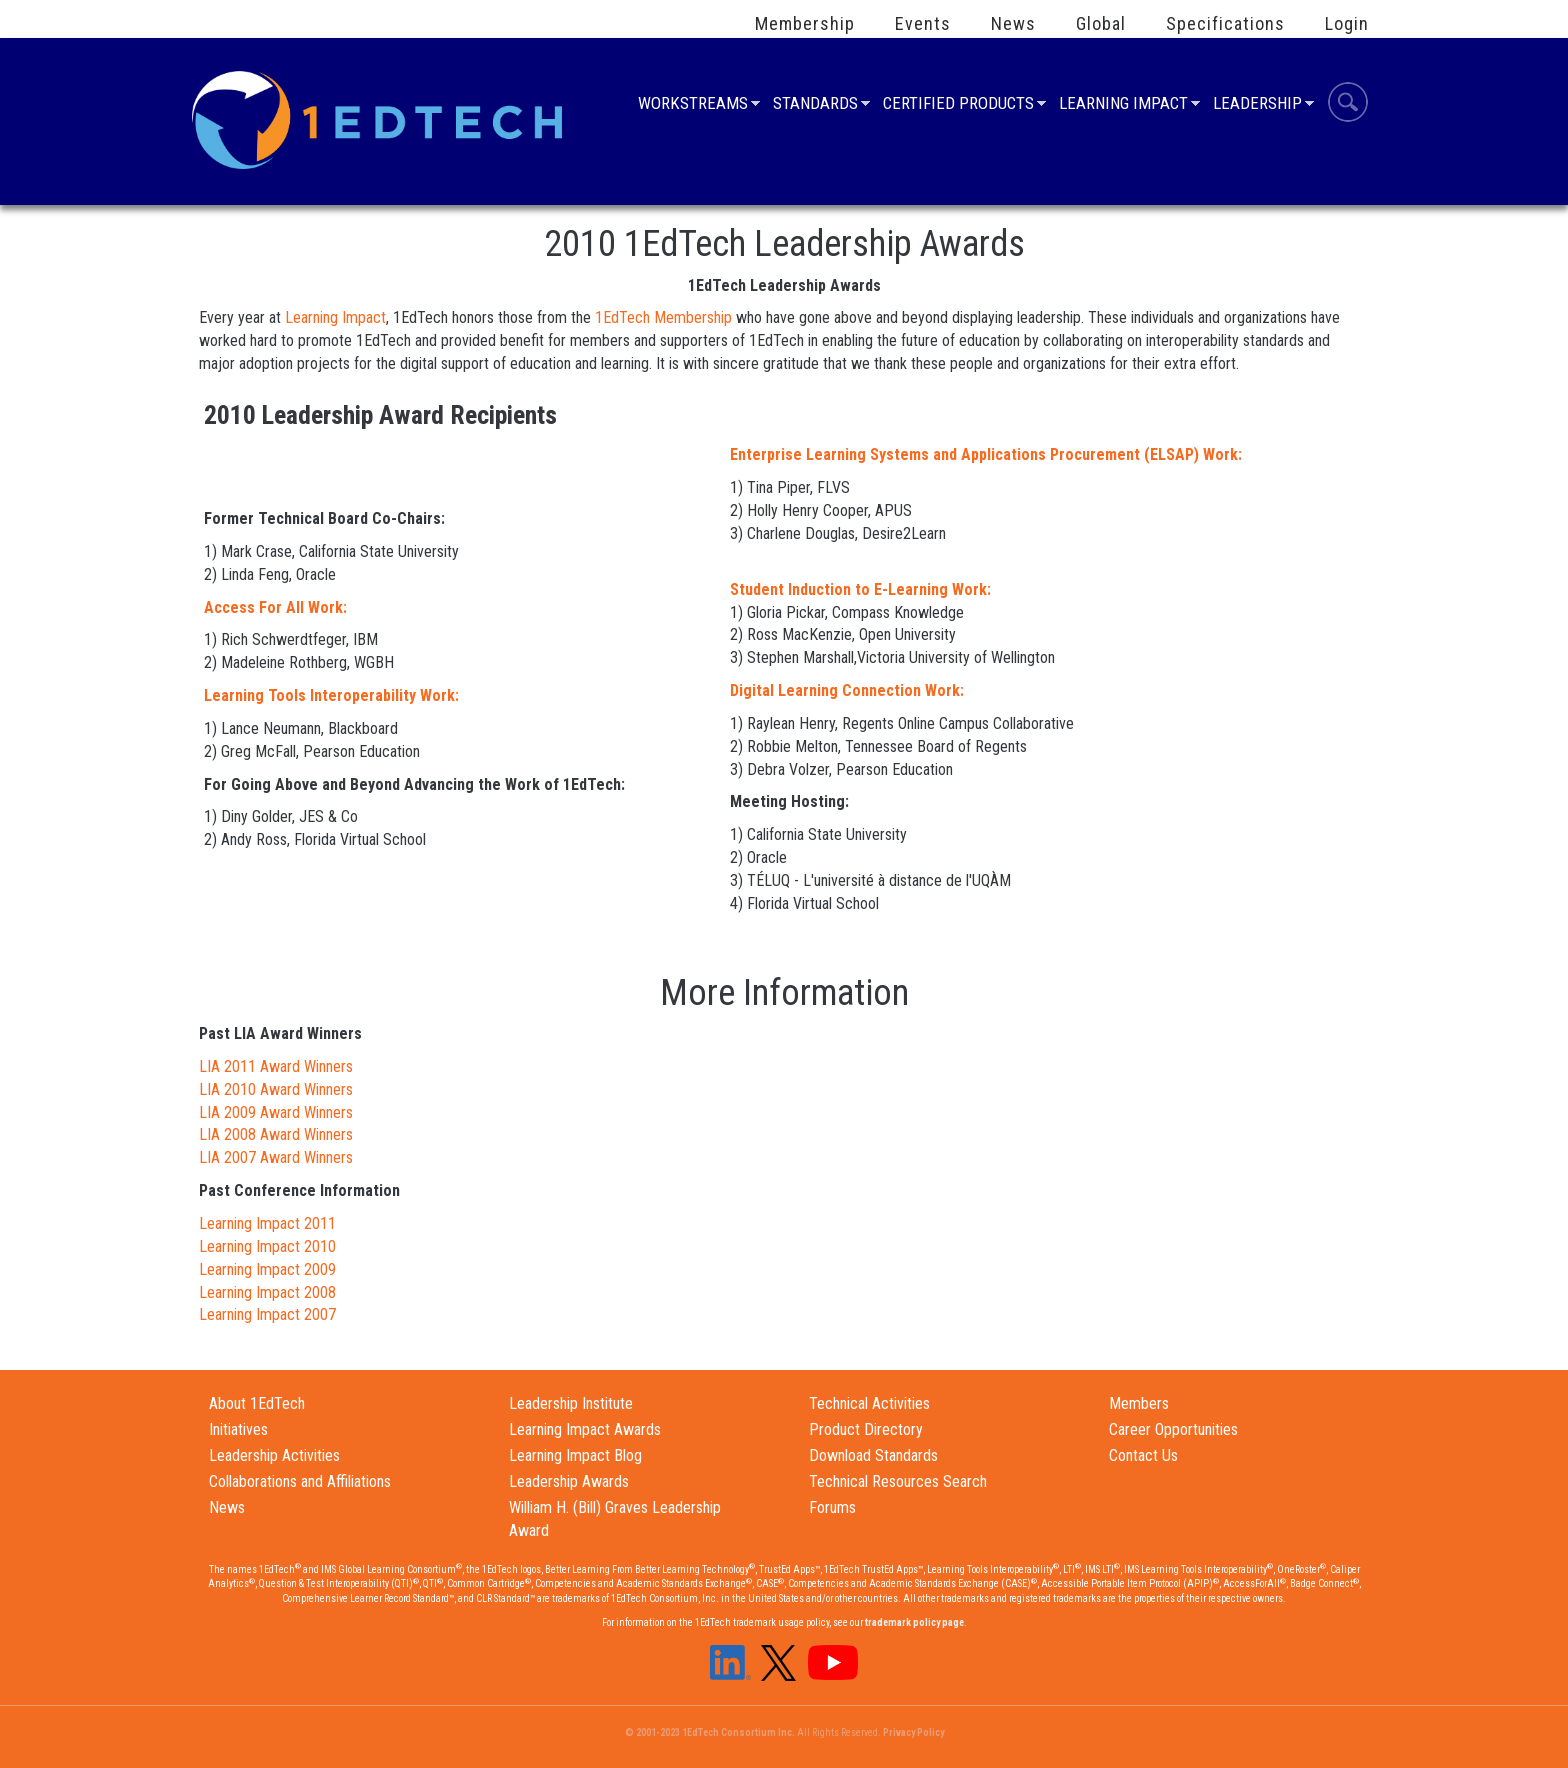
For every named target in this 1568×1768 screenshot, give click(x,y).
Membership (805, 24)
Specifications (1225, 24)
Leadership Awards (569, 1481)
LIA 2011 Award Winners (276, 1066)
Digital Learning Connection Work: (847, 690)
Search (1348, 105)
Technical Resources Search (898, 1481)
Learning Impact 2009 (267, 1269)
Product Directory (866, 1429)
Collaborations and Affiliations (300, 1481)
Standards (815, 105)
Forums (832, 1507)
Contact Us (1143, 1455)
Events (923, 24)
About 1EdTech (257, 1403)
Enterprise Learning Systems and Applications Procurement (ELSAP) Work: (986, 454)
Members (1139, 1403)
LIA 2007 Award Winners (276, 1157)
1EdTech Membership (661, 317)
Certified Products (958, 105)
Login (1347, 24)
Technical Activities (869, 1403)
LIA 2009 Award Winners (276, 1112)
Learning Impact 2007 (267, 1314)
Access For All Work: (275, 607)
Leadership (1257, 105)
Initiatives (238, 1429)
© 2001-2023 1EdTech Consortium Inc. (710, 1732)
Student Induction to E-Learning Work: (860, 589)
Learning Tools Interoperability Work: (331, 695)
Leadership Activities (274, 1455)
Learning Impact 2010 (267, 1246)
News (1013, 24)
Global (1101, 24)
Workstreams (693, 105)
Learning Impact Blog (575, 1455)
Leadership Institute (571, 1403)
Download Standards (873, 1455)
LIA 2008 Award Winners (276, 1134)
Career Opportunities (1173, 1429)
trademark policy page (914, 1622)
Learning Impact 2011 (267, 1223)
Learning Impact (1123, 105)
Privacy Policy (913, 1732)
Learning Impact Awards (585, 1429)
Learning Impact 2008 (267, 1292)
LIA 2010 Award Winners (276, 1089)
